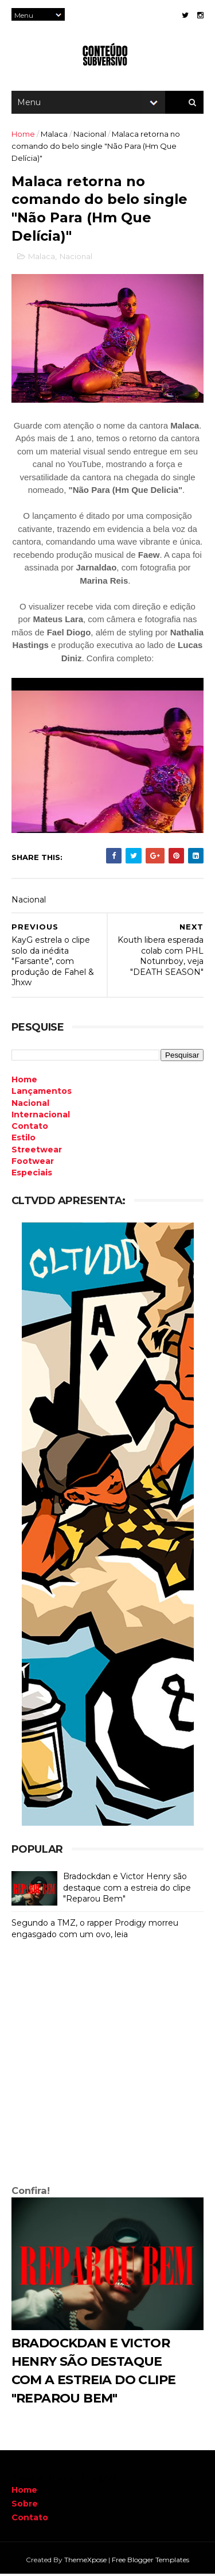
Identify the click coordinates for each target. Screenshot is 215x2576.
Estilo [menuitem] (23, 1140)
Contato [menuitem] (29, 1128)
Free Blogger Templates (150, 2561)
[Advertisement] (107, 2067)
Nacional (89, 135)
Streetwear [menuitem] (36, 1151)
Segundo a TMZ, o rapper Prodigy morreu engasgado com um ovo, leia (94, 1931)
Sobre (24, 2505)
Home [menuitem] (24, 1081)
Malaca (54, 135)
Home (23, 135)
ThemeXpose (85, 2561)
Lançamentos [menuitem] (41, 1093)
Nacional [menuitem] (30, 1105)
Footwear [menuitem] (32, 1163)
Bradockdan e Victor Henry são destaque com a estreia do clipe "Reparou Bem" (127, 1889)
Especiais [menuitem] (31, 1175)
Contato (29, 2519)
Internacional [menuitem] (40, 1116)
